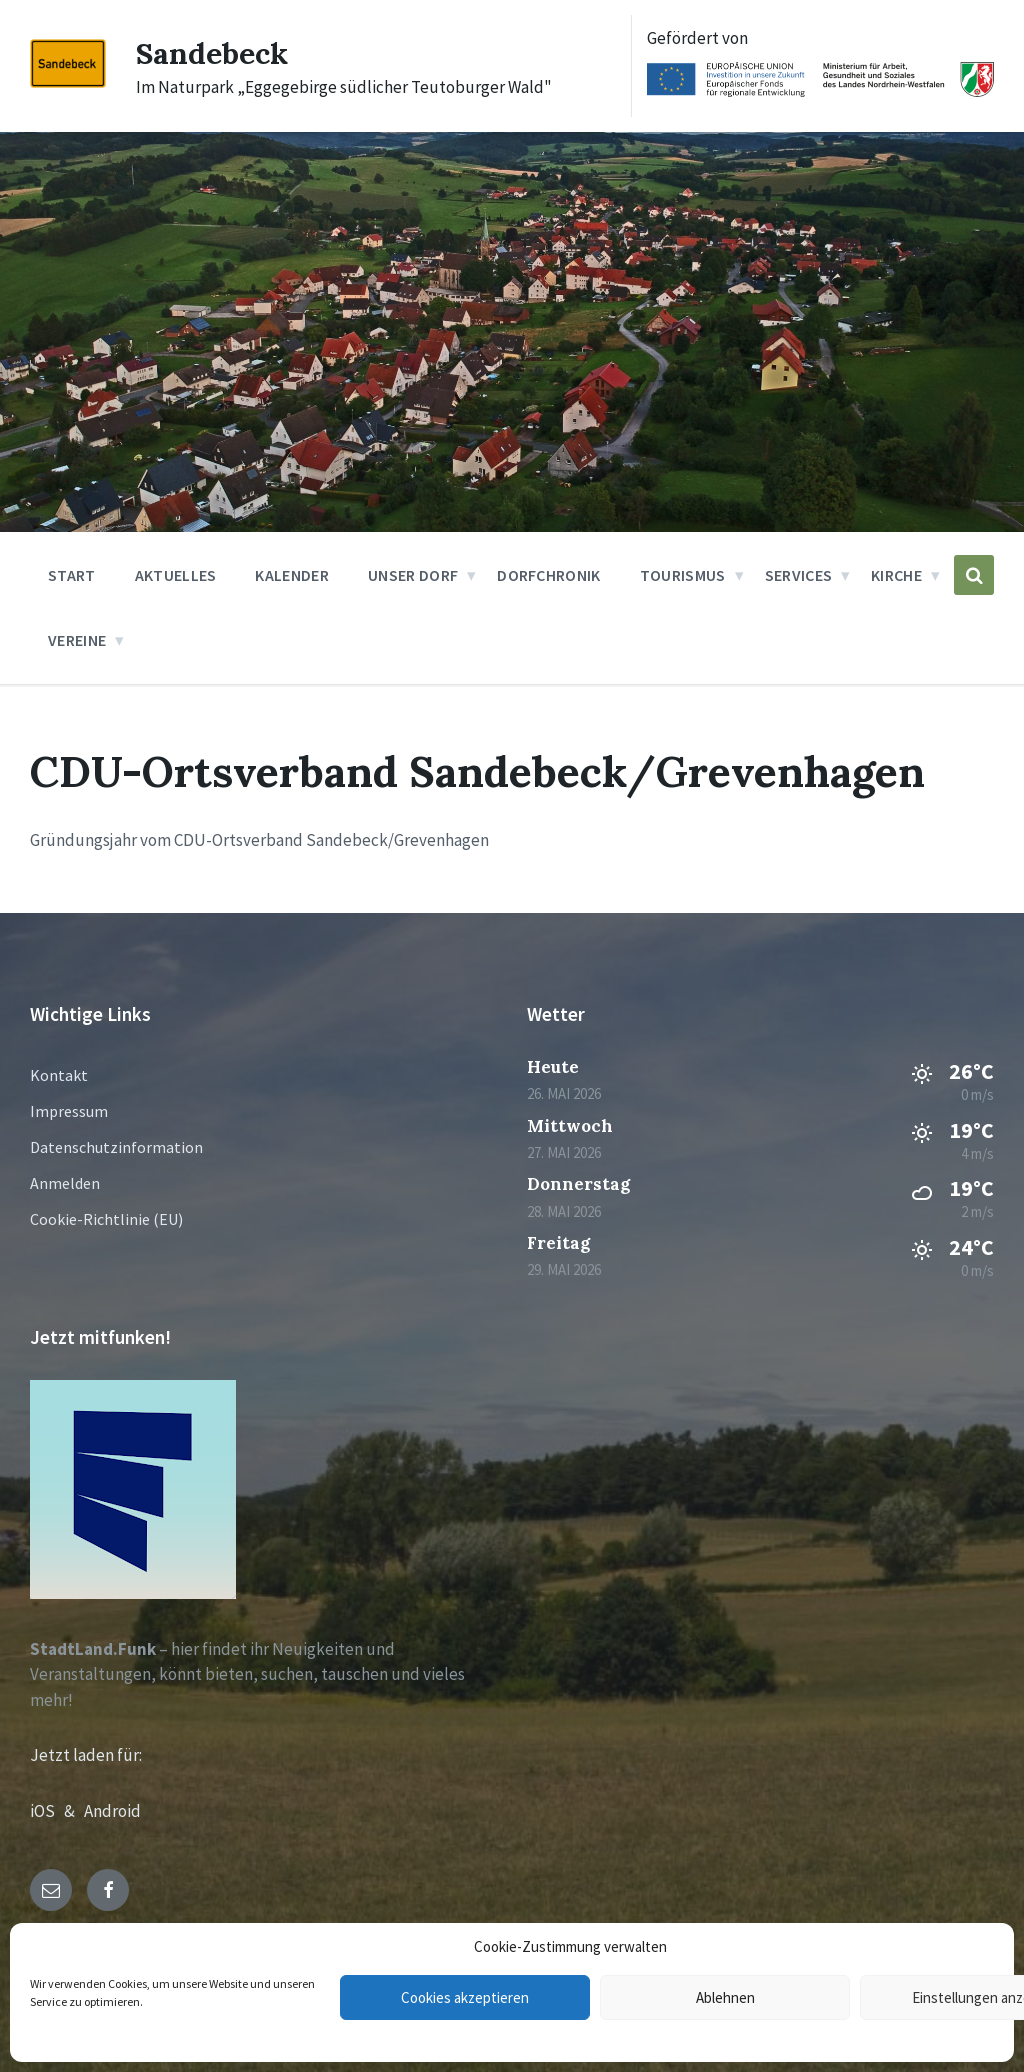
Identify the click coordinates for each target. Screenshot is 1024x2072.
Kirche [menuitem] (896, 575)
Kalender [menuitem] (292, 575)
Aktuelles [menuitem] (176, 575)
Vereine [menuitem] (77, 640)
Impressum (69, 1111)
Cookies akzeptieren (465, 1997)
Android (112, 1811)
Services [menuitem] (799, 575)
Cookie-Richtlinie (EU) (106, 1219)
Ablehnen (725, 1997)
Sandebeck (212, 53)
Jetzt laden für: (86, 1755)
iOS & (57, 1811)
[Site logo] (68, 82)
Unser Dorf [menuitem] (413, 575)
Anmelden (65, 1183)
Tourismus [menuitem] (683, 575)
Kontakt (59, 1075)
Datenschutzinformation (116, 1147)
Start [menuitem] (72, 575)
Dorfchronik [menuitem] (549, 575)
